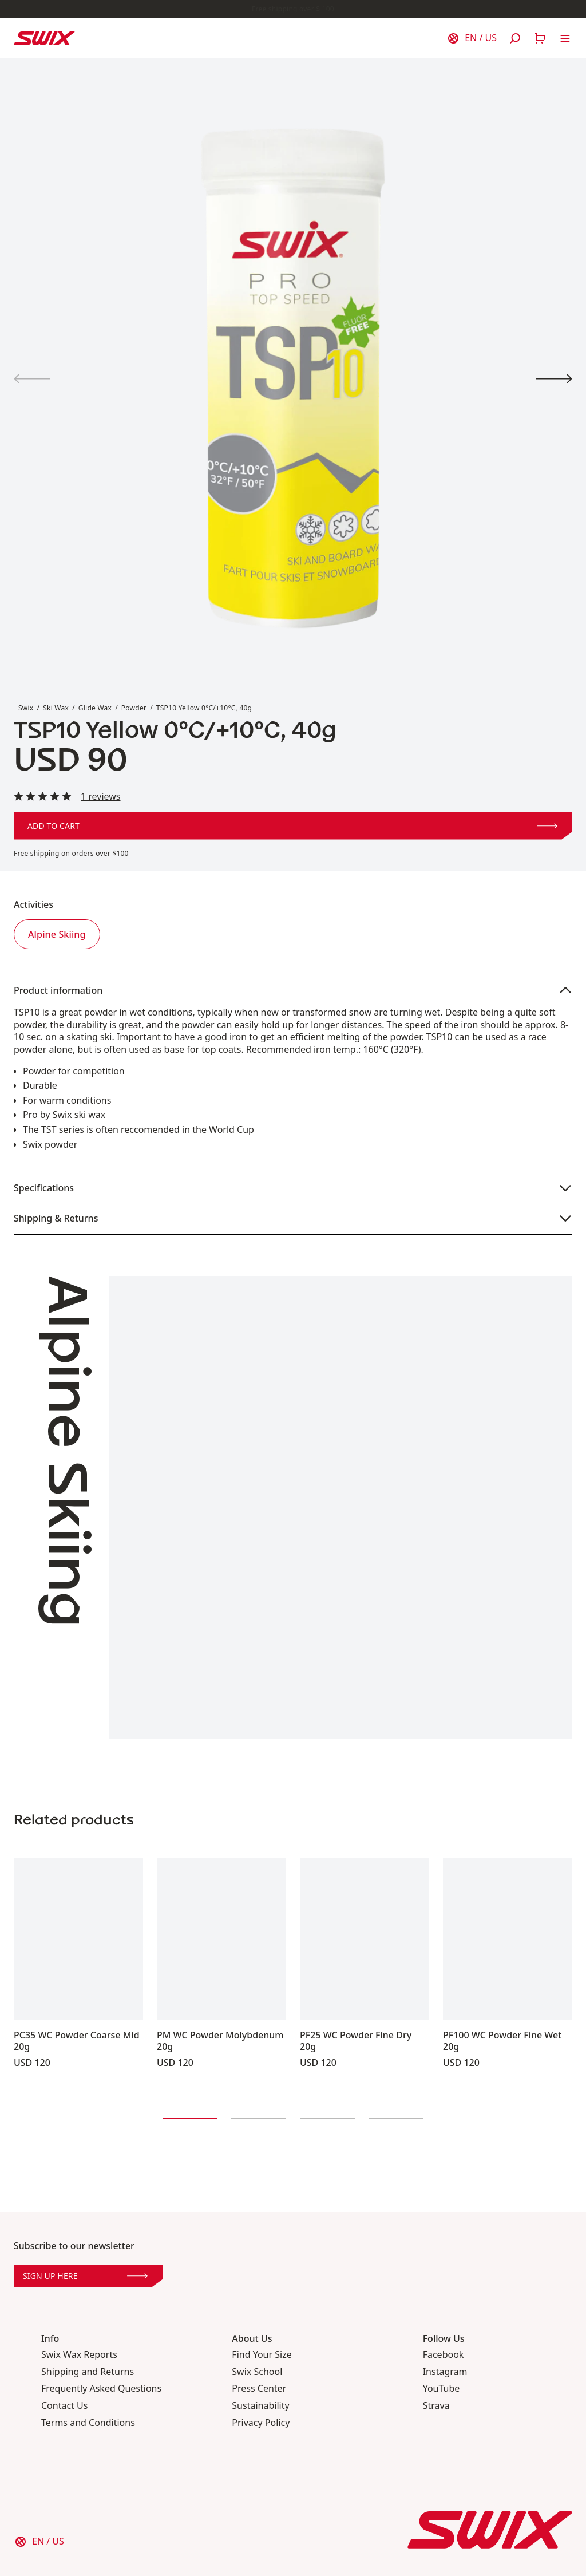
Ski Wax (56, 708)
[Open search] (515, 38)
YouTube (441, 2389)
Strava (436, 2406)
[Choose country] (471, 38)
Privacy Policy (261, 2423)
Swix (25, 708)
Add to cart (292, 825)
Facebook (443, 2355)
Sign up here (85, 2275)
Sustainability (260, 2406)
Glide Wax (95, 708)
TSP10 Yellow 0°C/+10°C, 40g (204, 708)
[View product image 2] (554, 379)
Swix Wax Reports (79, 2355)
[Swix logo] (44, 38)
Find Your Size (261, 2355)
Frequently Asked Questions (101, 2389)
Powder (133, 708)
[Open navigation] (565, 38)
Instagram (445, 2372)
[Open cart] (540, 38)
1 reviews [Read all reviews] (101, 797)
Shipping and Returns (87, 2372)
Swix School (257, 2372)
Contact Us (64, 2406)
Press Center (259, 2389)
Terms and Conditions (88, 2423)
